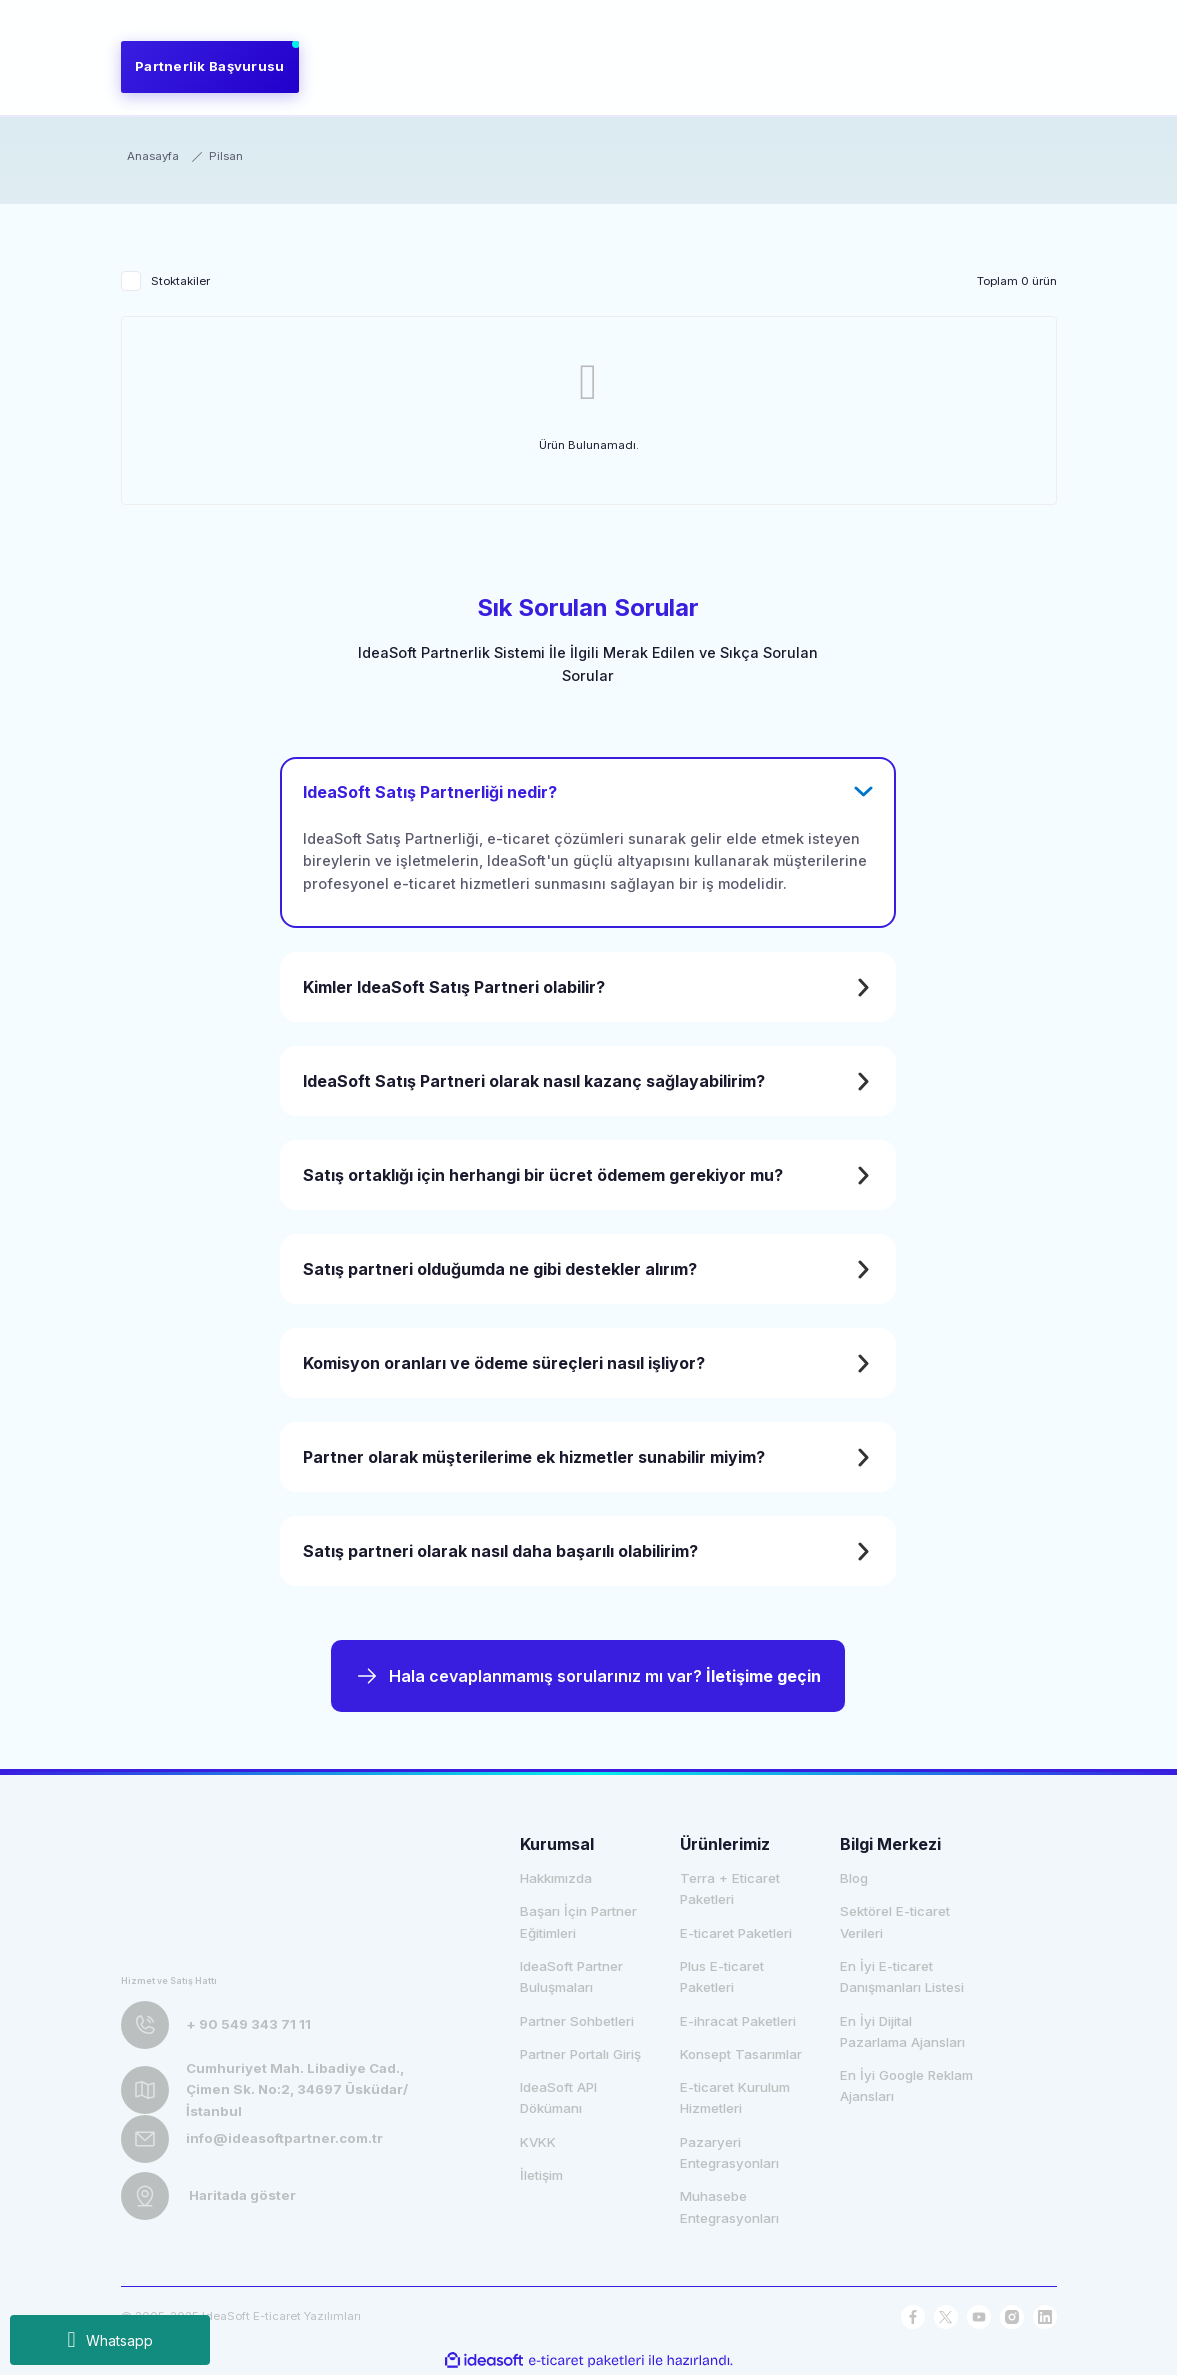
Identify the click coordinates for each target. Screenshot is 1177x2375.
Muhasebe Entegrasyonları (729, 2206)
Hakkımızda (556, 1878)
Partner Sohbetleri (577, 2021)
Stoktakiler (180, 281)
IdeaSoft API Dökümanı (558, 2097)
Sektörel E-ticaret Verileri (895, 1921)
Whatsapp (109, 2340)
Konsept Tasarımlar (741, 2054)
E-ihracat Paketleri (738, 2021)
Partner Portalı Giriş (580, 2054)
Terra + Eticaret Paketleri (730, 1888)
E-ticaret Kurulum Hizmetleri (735, 2097)
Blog (854, 1878)
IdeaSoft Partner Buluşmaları (571, 1976)
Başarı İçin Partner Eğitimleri (578, 1921)
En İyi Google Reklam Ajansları (906, 2085)
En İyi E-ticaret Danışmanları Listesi (902, 1976)
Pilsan (226, 156)
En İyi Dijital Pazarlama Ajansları (902, 2031)
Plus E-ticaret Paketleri (722, 1976)
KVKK (538, 2142)
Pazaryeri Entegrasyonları (729, 2152)
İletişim (541, 2175)
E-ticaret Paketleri (736, 1933)
